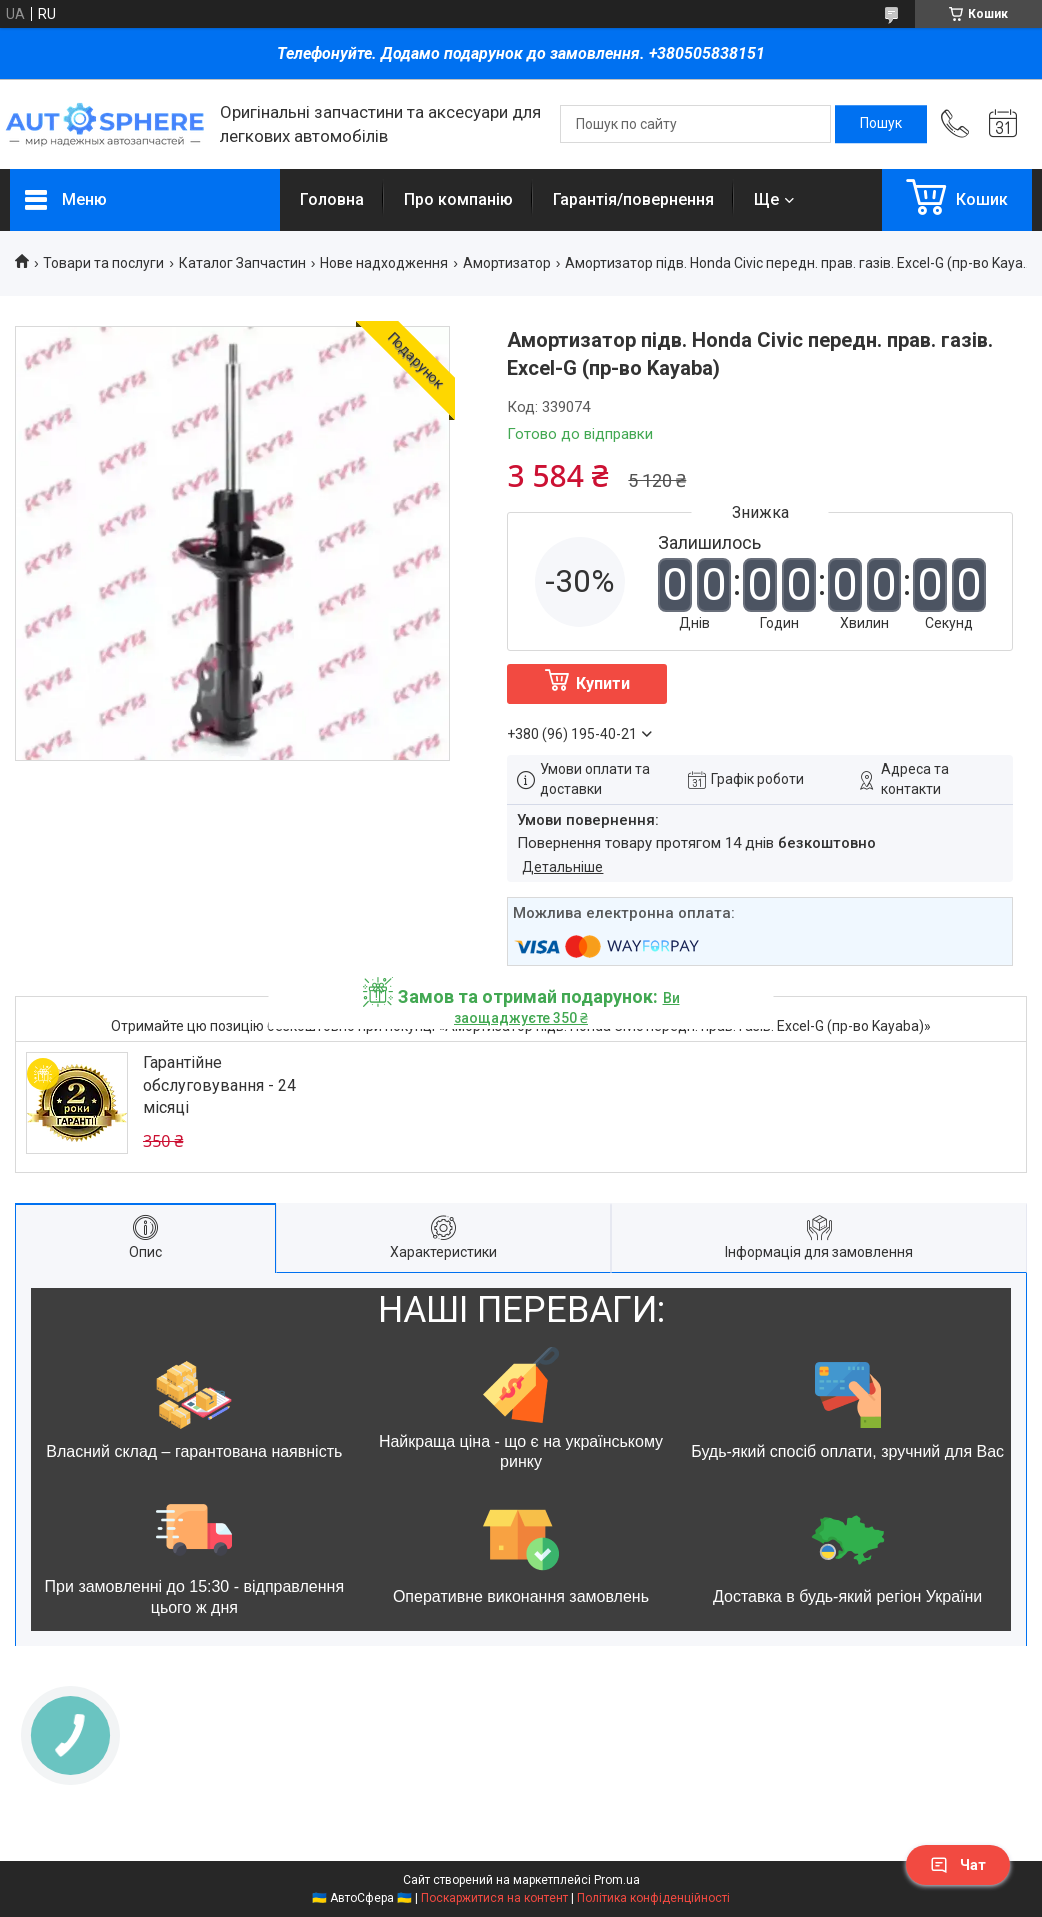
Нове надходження (384, 263)
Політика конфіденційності (653, 1898)
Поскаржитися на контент (494, 1898)
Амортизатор (507, 263)
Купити (603, 683)
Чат (958, 1865)
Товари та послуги (103, 263)
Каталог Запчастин (242, 263)
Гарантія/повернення (633, 199)
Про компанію (458, 199)
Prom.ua (617, 1880)
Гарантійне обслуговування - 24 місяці (219, 1085)
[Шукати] (881, 124)
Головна (332, 199)
